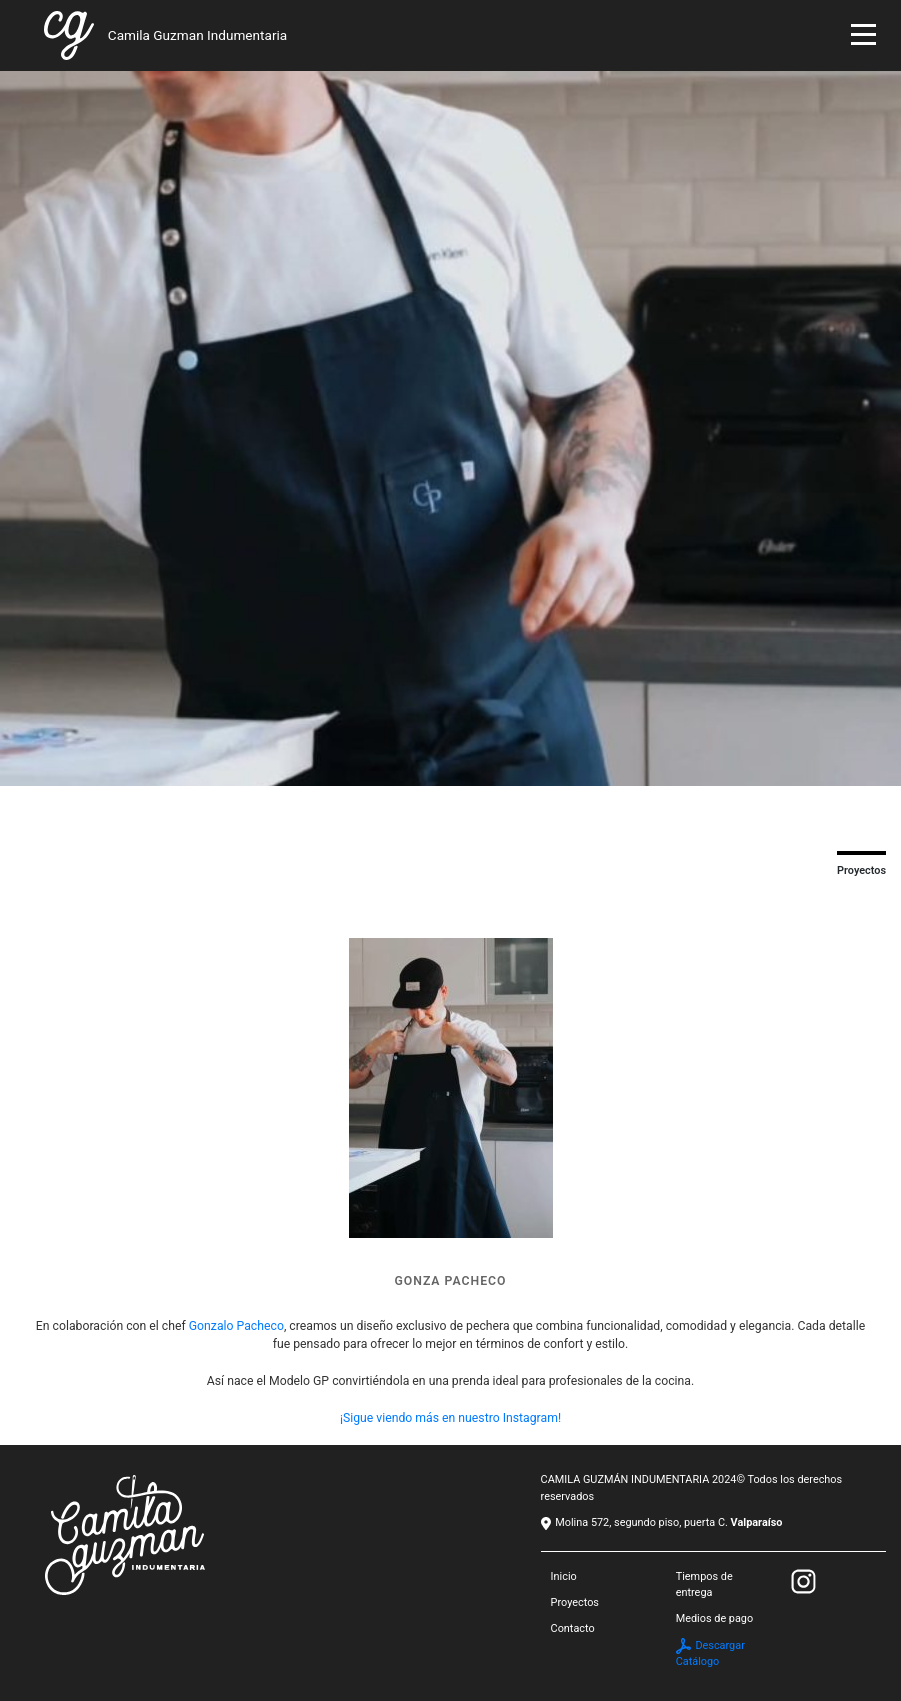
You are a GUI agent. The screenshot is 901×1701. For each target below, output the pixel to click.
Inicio (564, 1576)
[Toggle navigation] (863, 38)
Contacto (573, 1628)
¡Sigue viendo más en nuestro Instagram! (450, 1418)
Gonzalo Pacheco (236, 1326)
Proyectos (575, 1602)
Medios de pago (714, 1618)
